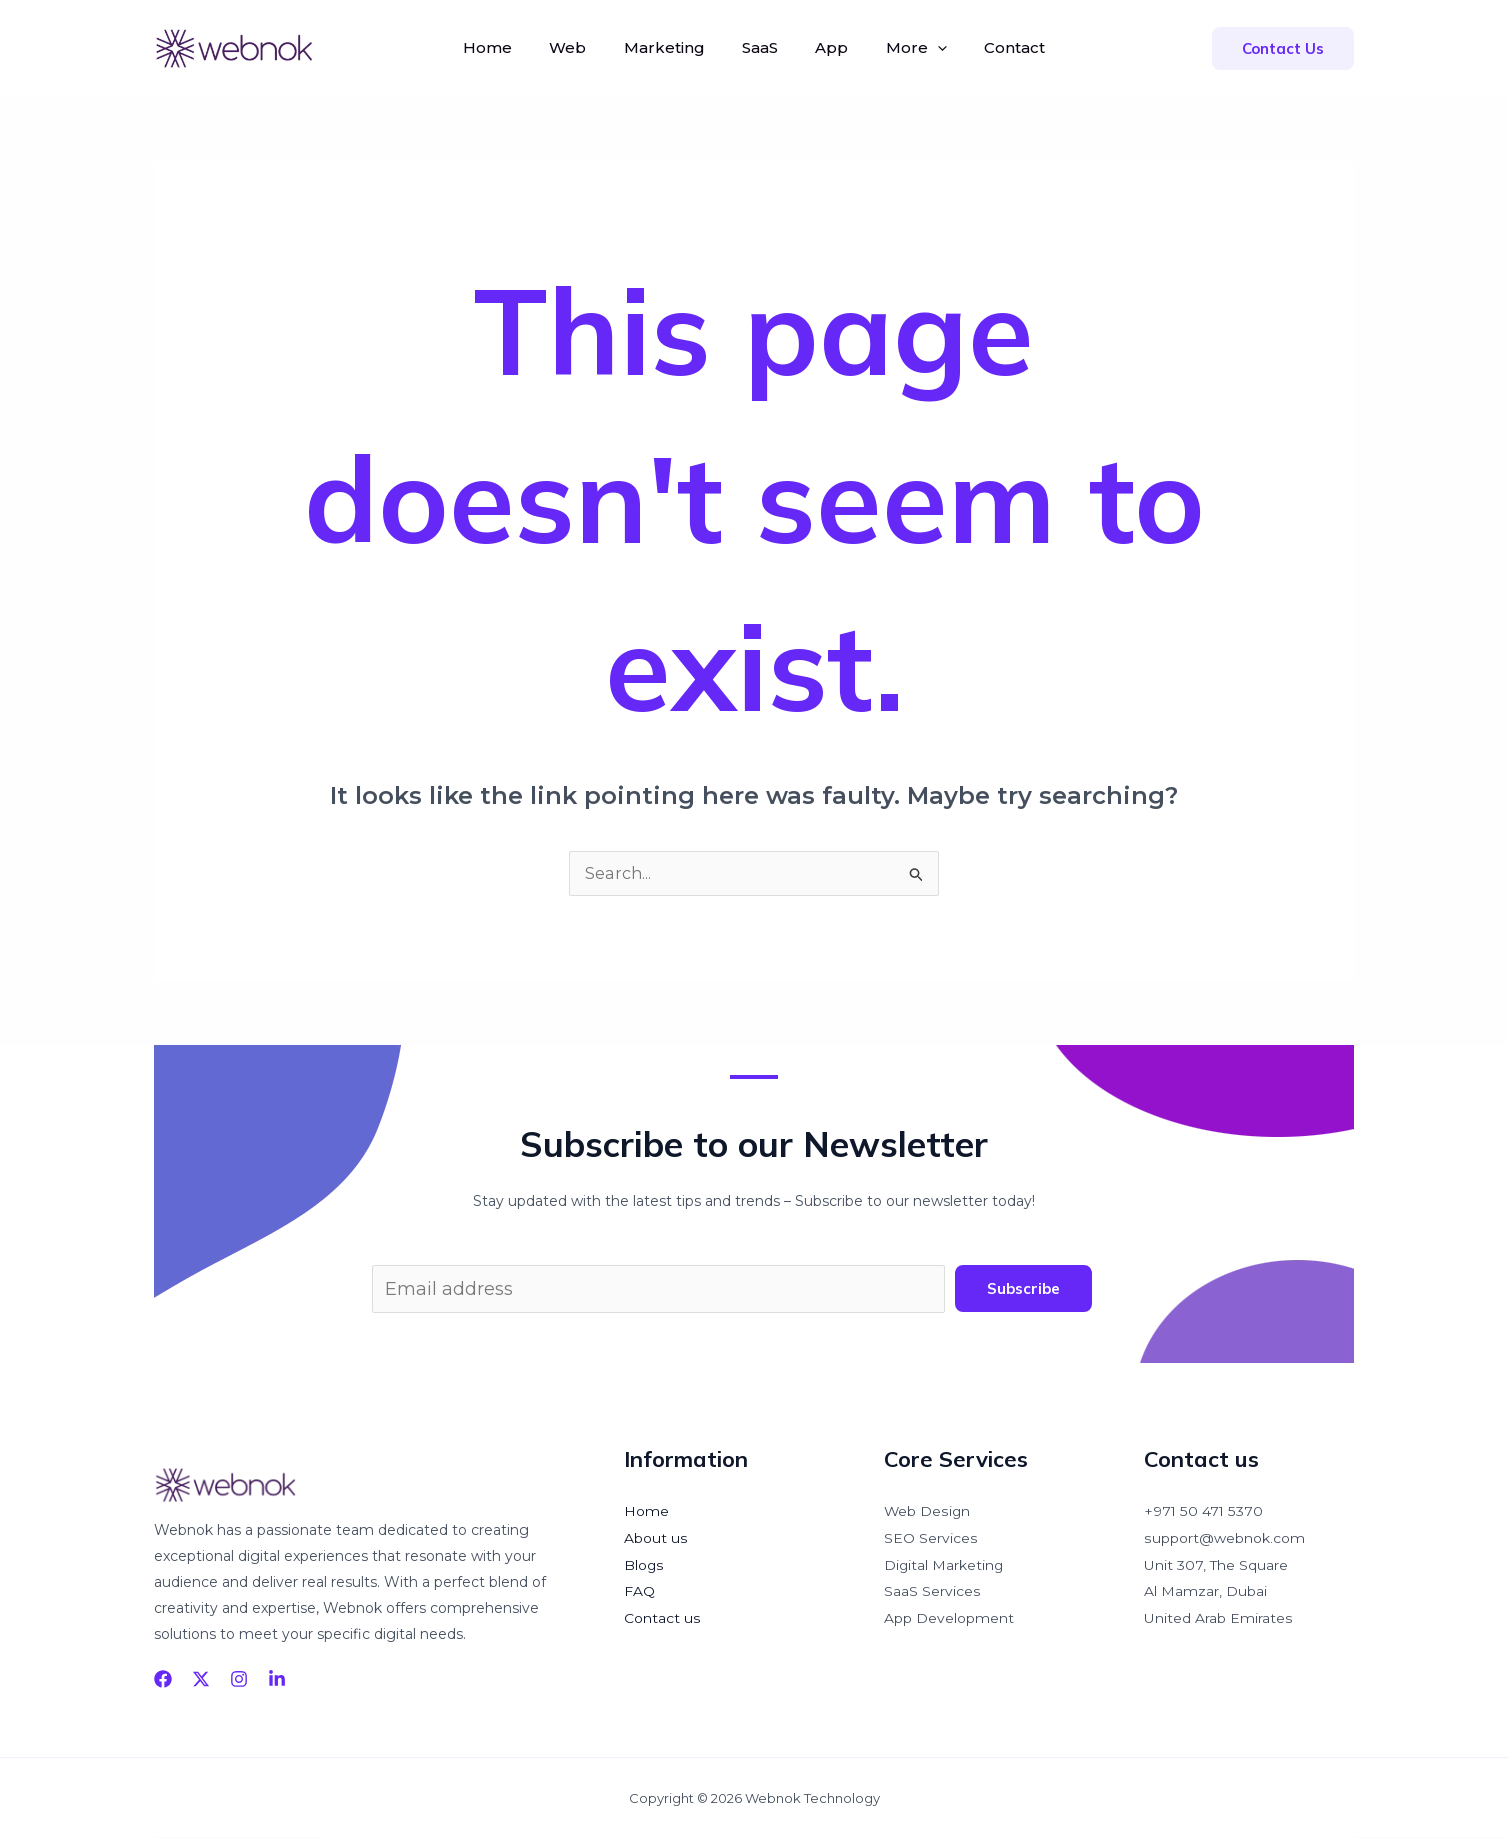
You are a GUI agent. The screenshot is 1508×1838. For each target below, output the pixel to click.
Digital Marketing (944, 1563)
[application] (926, 48)
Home (503, 47)
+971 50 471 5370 (1203, 1511)
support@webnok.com (1224, 1537)
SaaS (760, 47)
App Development (949, 1615)
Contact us (662, 1615)
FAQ (639, 1589)
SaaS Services (932, 1589)
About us (655, 1537)
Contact (998, 47)
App (826, 47)
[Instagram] (239, 1679)
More (905, 48)
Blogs (644, 1563)
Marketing (669, 47)
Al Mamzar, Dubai (1205, 1589)
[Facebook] (163, 1679)
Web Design (927, 1511)
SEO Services (930, 1537)
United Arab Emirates (1218, 1615)
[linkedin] (277, 1679)
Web (578, 47)
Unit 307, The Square (1216, 1563)
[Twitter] (201, 1679)
